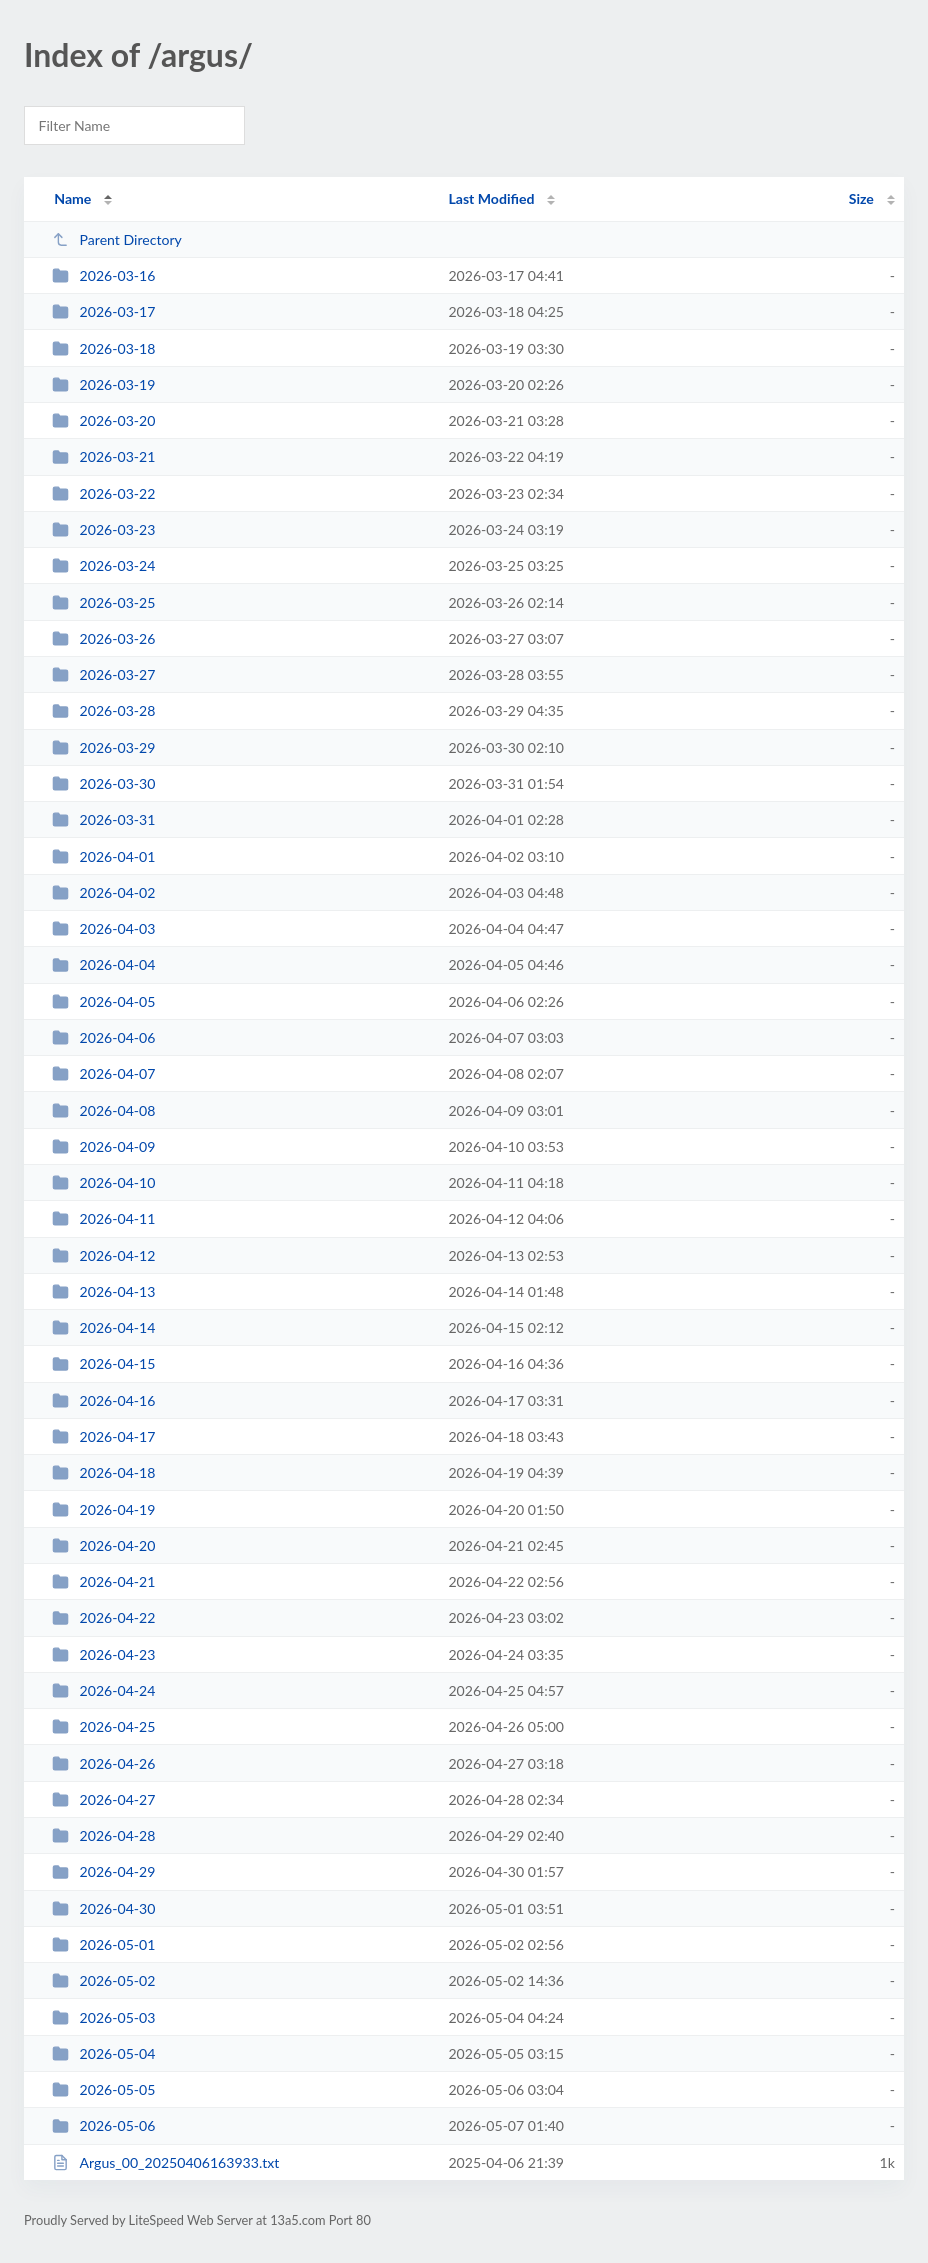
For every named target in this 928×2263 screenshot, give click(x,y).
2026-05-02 (103, 1980)
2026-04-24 (103, 1690)
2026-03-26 (103, 638)
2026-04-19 (103, 1509)
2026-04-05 (103, 1001)
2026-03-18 (103, 348)
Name (72, 198)
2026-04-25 (103, 1726)
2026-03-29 (103, 747)
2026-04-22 (103, 1617)
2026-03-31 (103, 819)
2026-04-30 (103, 1908)
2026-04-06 (103, 1037)
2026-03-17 (103, 311)
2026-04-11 (103, 1218)
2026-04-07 (103, 1073)
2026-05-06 (103, 2125)
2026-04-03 (103, 928)
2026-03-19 (103, 384)
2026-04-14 (103, 1327)
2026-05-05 (103, 2089)
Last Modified (491, 198)
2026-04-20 (103, 1545)
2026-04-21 (103, 1581)
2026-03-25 (103, 602)
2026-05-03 (103, 2017)
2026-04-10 (103, 1182)
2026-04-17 (103, 1436)
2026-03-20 (103, 420)
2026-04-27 (103, 1799)
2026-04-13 (103, 1291)
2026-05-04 (103, 2053)
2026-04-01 (103, 856)
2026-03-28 (103, 710)
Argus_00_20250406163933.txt (165, 2162)
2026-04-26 (103, 1763)
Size (861, 198)
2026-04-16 (103, 1400)
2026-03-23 (103, 529)
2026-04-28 (103, 1835)
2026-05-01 (103, 1944)
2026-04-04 (103, 964)
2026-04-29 (103, 1871)
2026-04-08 (103, 1110)
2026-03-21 (103, 456)
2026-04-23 (103, 1654)
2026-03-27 (103, 674)
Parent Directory (117, 239)
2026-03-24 (103, 565)
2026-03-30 (103, 783)
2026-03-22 (103, 493)
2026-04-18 (103, 1472)
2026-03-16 (103, 275)
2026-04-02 (103, 892)
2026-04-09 (103, 1146)
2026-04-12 (103, 1255)
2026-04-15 (103, 1363)
